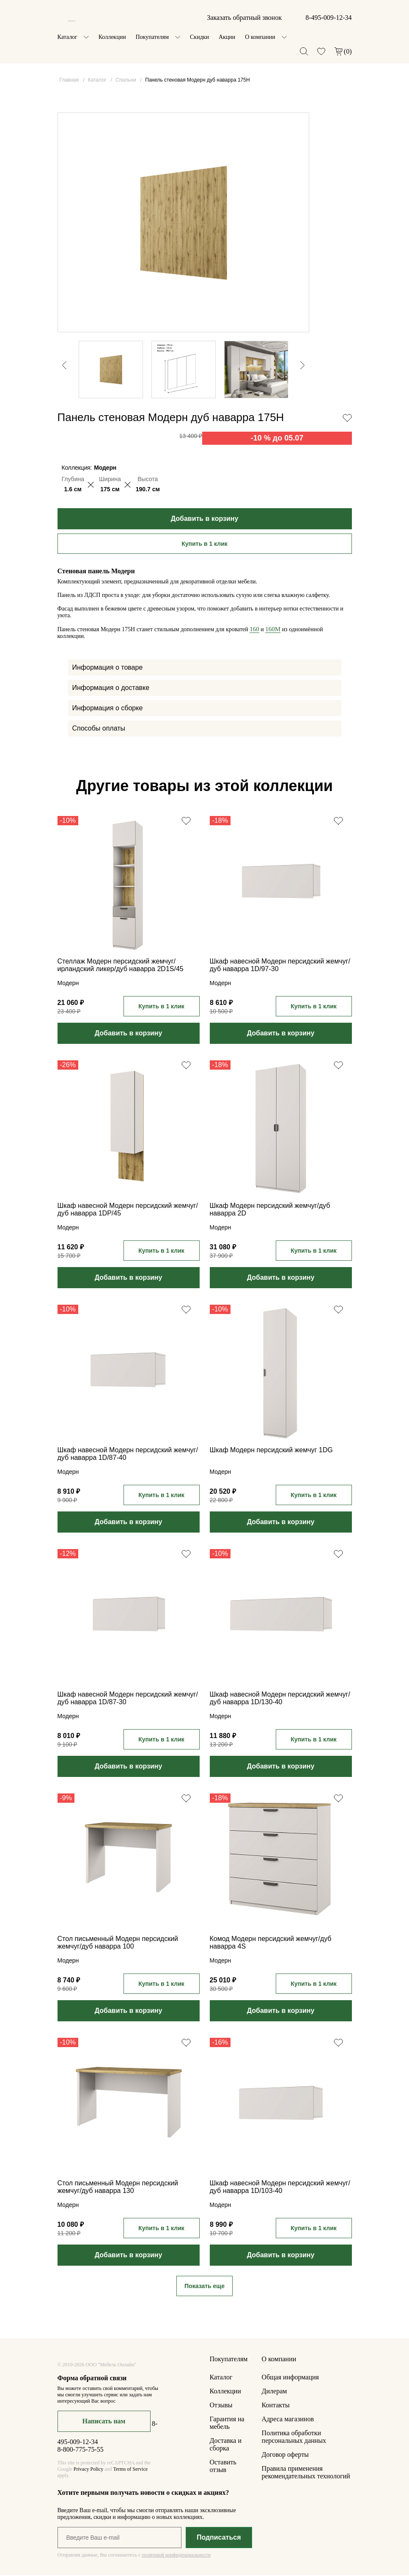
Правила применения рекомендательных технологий (306, 2473)
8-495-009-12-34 (328, 17)
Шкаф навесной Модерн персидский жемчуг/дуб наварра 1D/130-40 (280, 1699)
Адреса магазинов (288, 2419)
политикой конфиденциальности (176, 2556)
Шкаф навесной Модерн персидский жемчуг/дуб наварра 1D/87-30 (128, 1699)
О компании (260, 37)
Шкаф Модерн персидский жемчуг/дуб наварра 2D (270, 1210)
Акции (227, 37)
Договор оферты (285, 2455)
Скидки (199, 37)
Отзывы (221, 2405)
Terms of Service (130, 2470)
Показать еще (204, 2286)
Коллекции (112, 37)
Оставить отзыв (223, 2466)
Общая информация (290, 2378)
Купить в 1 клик (204, 544)
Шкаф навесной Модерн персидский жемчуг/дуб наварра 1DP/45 (128, 1210)
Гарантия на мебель (227, 2423)
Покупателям (152, 37)
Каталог (67, 37)
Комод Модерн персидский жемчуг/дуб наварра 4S (271, 1943)
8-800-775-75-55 (81, 2450)
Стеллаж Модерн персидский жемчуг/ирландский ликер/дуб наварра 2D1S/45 (121, 965)
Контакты (276, 2405)
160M (272, 630)
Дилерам (274, 2391)
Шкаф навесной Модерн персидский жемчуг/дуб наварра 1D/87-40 (128, 1454)
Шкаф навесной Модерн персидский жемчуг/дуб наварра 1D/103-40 (280, 2187)
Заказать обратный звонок (244, 17)
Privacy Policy (88, 2470)
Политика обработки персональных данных (294, 2437)
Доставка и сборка (226, 2445)
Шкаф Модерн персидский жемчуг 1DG (271, 1450)
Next (306, 394)
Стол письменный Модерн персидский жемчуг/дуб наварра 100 (118, 1943)
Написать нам (104, 2421)
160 (254, 630)
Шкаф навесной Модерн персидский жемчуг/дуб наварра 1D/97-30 (280, 965)
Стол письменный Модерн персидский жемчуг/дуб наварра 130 (118, 2187)
